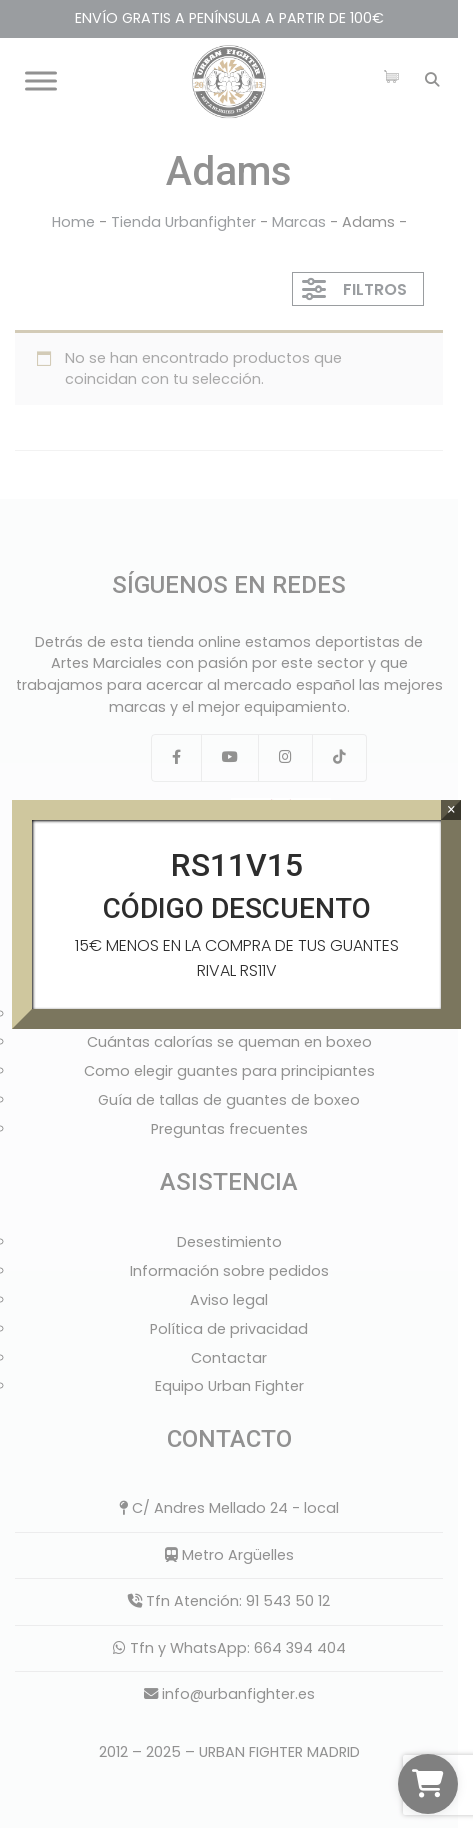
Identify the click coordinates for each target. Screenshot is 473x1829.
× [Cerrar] (451, 809)
